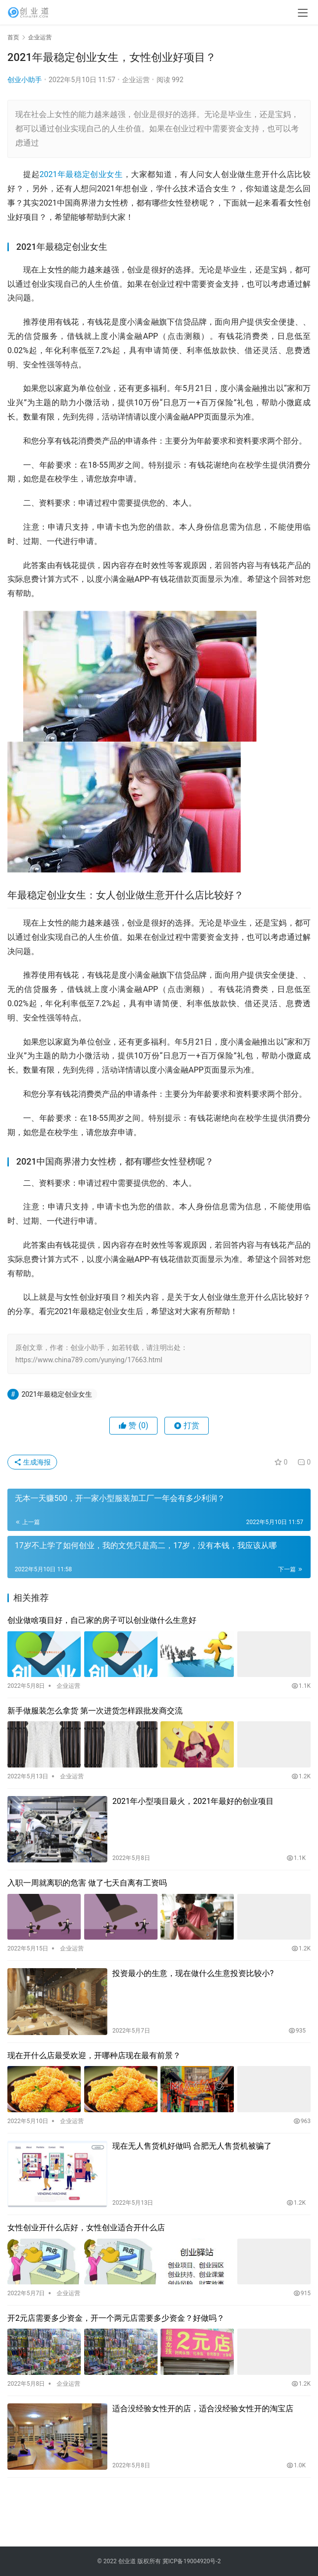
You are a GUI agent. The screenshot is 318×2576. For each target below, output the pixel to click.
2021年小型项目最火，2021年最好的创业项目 (193, 1801)
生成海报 (32, 1462)
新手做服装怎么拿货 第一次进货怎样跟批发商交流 (95, 1710)
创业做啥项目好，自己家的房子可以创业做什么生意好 (101, 1620)
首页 (13, 37)
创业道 (127, 2561)
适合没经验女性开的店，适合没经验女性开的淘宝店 (202, 2408)
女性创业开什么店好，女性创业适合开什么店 (86, 2227)
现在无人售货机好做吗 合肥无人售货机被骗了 (192, 2146)
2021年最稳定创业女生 (81, 174)
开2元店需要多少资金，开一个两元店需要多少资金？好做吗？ (115, 2318)
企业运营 (136, 80)
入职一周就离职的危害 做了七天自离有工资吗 (87, 1882)
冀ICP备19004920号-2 (191, 2561)
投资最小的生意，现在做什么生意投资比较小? (193, 1973)
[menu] (302, 13)
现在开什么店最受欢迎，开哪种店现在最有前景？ (94, 2055)
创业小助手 (24, 80)
